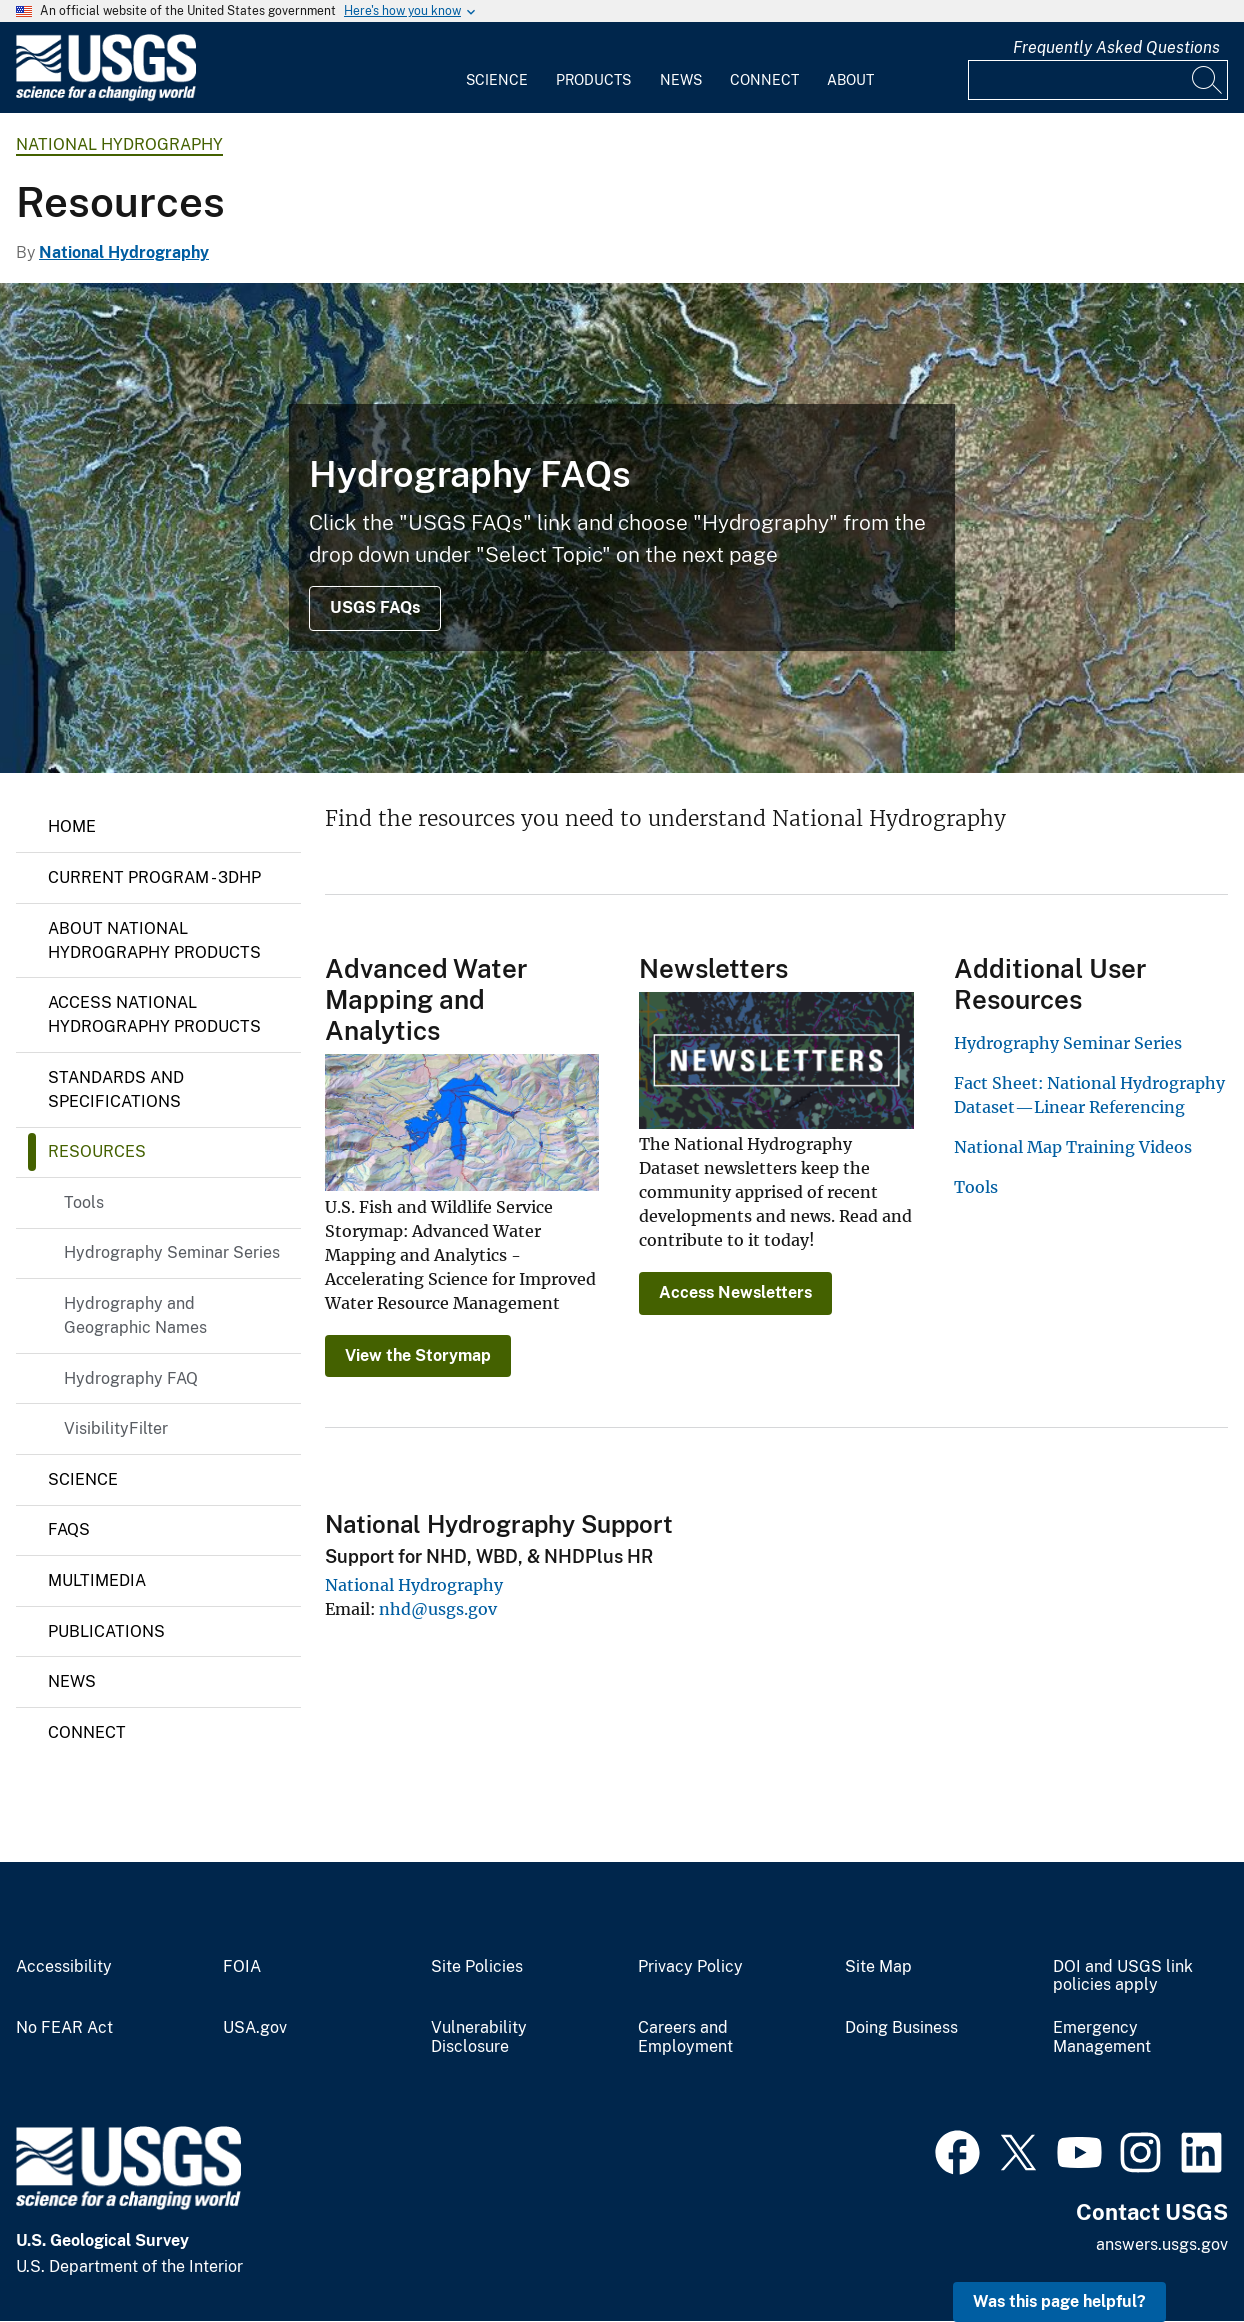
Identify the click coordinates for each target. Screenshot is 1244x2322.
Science (497, 80)
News (681, 80)
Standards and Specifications (116, 1089)
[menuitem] (497, 68)
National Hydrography (119, 144)
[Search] (1208, 80)
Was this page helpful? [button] (1059, 2301)
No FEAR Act (64, 2028)
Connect (764, 80)
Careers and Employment (685, 2037)
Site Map (878, 1967)
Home (72, 826)
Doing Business (901, 2028)
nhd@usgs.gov (438, 1609)
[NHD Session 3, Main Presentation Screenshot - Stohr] (622, 528)
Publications (106, 1631)
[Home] (106, 96)
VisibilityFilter (116, 1428)
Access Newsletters (735, 1292)
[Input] (1098, 80)
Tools (84, 1202)
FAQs (69, 1529)
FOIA (242, 1967)
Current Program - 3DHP (154, 877)
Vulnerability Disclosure (479, 2037)
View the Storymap (418, 1355)
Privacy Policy (690, 1967)
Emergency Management (1102, 2037)
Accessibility (64, 1967)
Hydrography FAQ (131, 1378)
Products (593, 80)
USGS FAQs (375, 607)
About (850, 80)
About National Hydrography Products (154, 940)
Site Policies (477, 1967)
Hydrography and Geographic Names (135, 1315)
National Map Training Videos (1073, 1147)
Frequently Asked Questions (1116, 47)
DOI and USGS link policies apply (1123, 1976)
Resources (97, 1151)
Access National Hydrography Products (154, 1014)
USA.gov (255, 2028)
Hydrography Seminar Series (172, 1252)
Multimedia (97, 1580)
